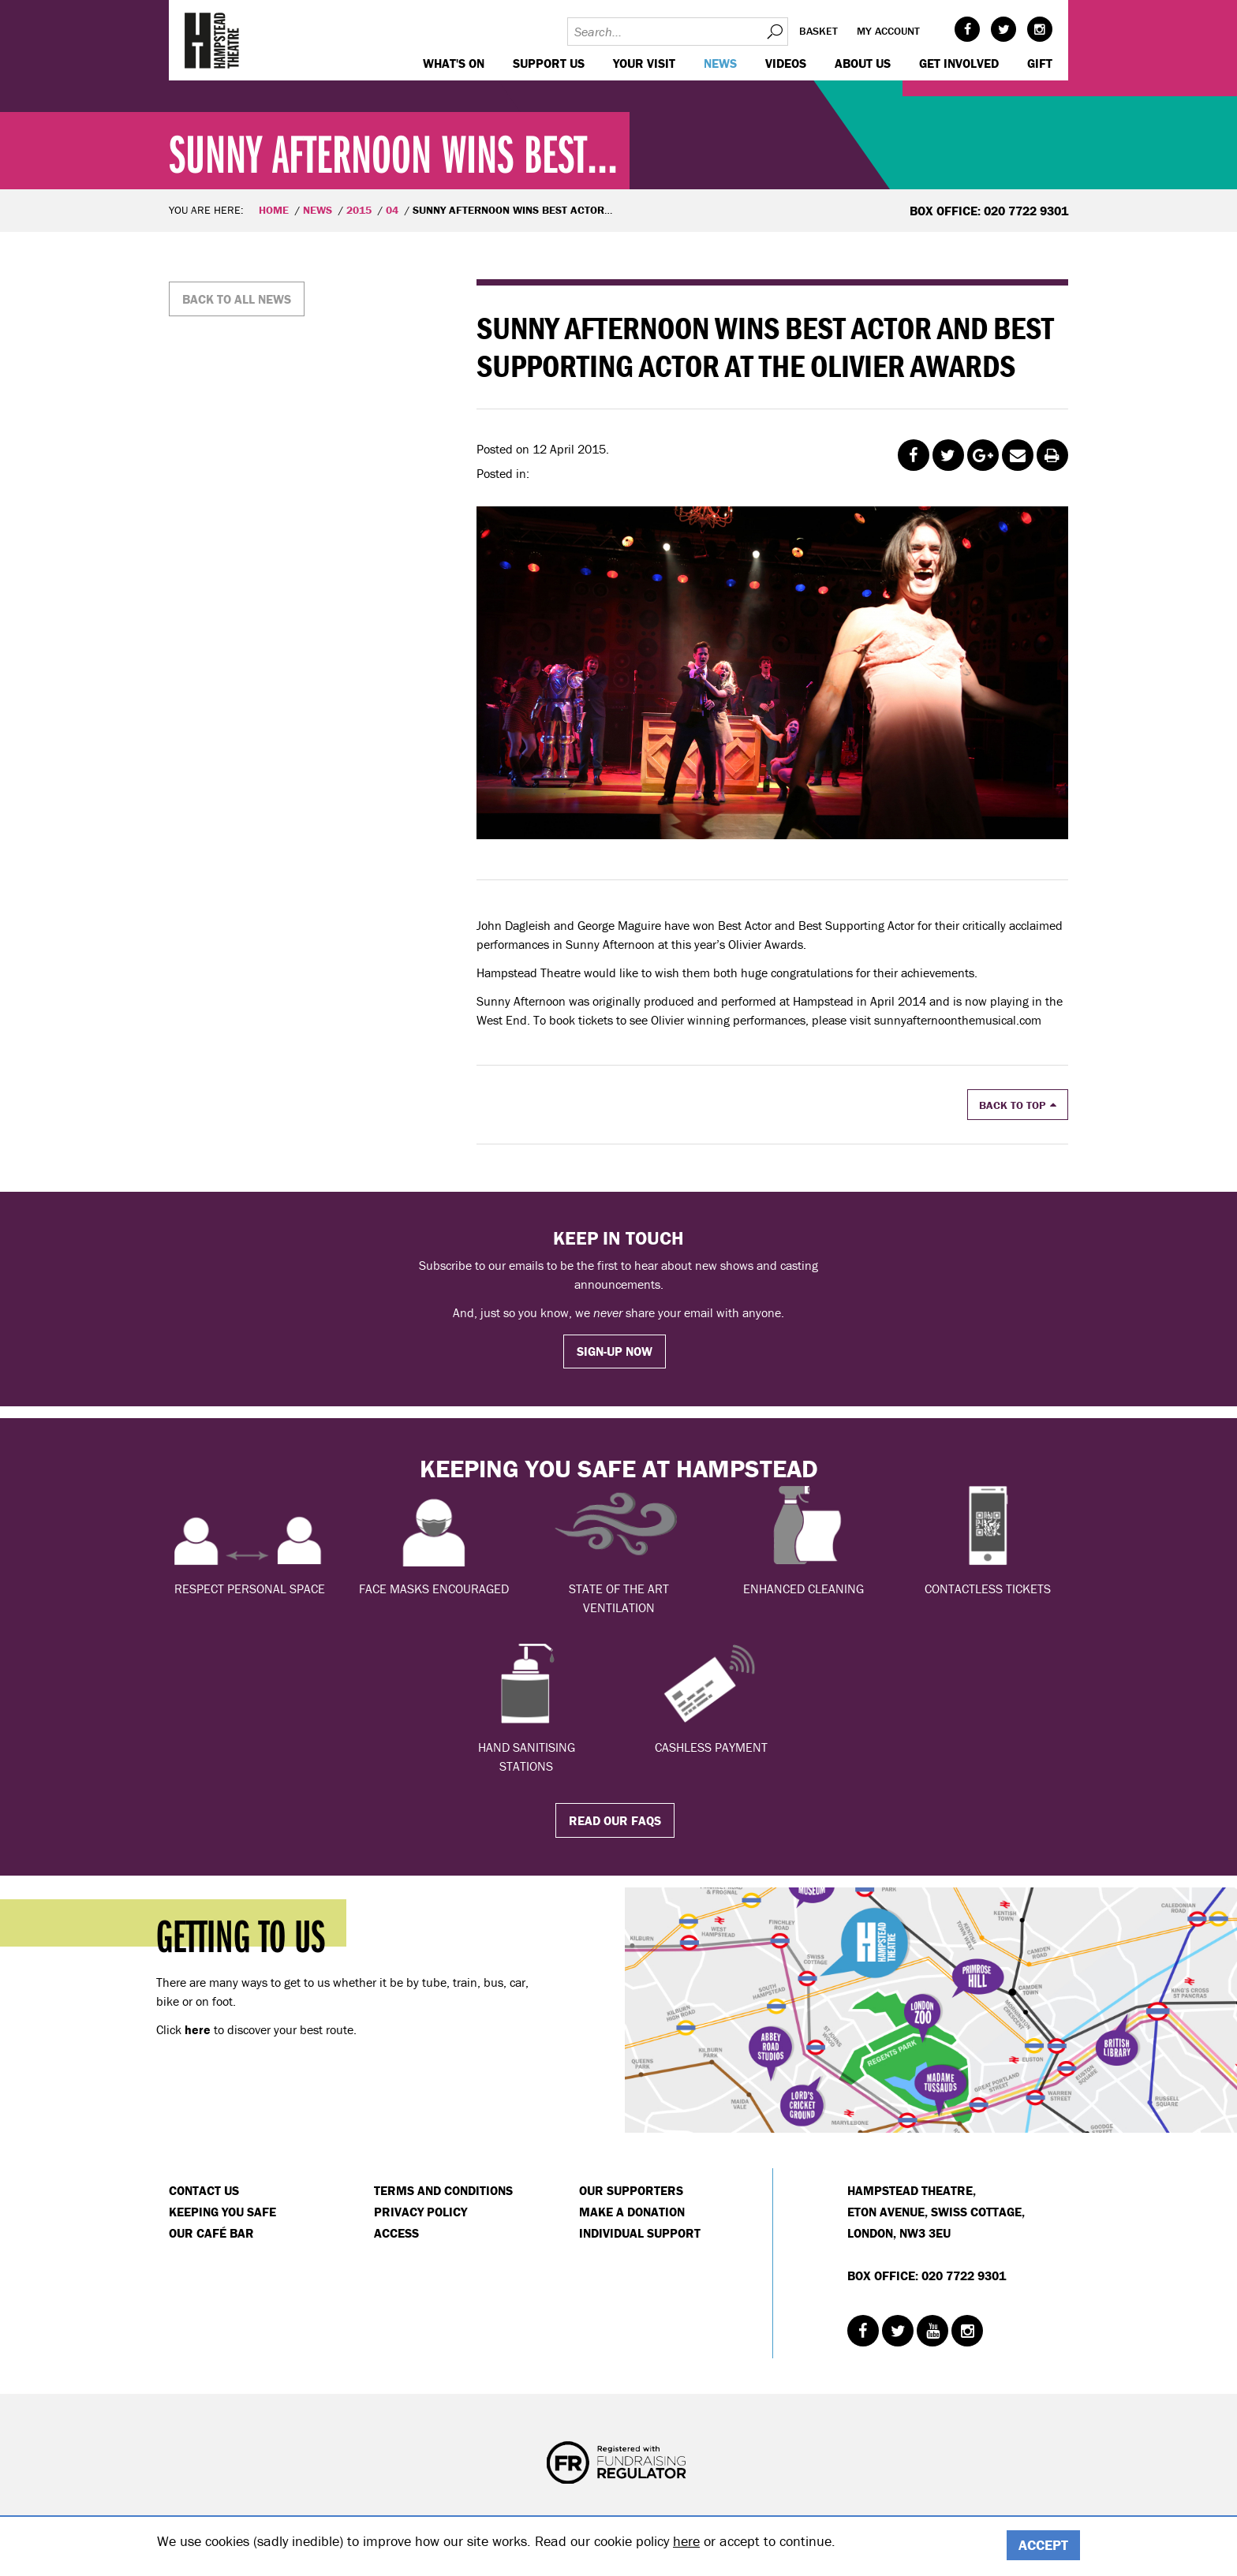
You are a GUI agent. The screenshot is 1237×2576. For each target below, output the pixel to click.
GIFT (1039, 63)
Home (274, 210)
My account (888, 31)
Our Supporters (631, 2190)
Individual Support (640, 2233)
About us (863, 63)
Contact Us (204, 2190)
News (720, 63)
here (686, 2541)
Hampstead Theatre (212, 40)
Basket (818, 31)
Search (774, 31)
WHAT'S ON (453, 63)
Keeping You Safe (222, 2211)
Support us (549, 63)
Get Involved (959, 63)
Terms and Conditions (443, 2190)
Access (396, 2233)
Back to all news (236, 299)
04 (392, 210)
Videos (785, 63)
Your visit (644, 63)
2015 (359, 210)
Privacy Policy (420, 2211)
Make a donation (632, 2211)
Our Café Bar (211, 2233)
